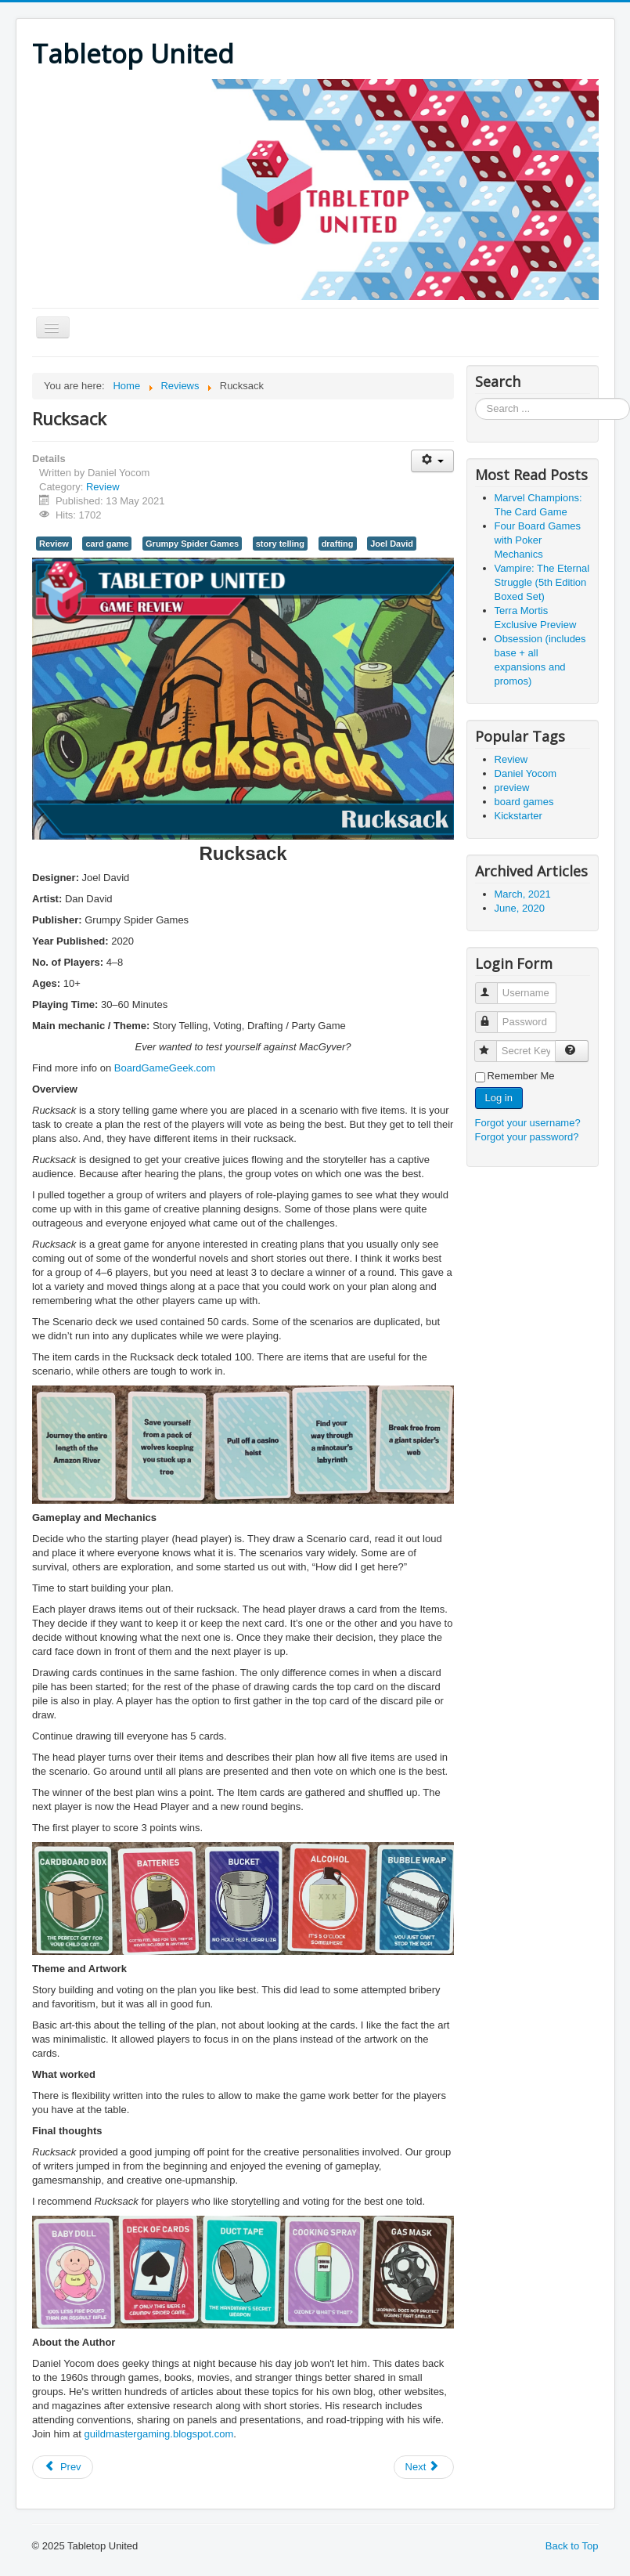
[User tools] (432, 461)
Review (103, 487)
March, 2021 (523, 894)
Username (493, 986)
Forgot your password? (527, 1137)
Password (493, 1015)
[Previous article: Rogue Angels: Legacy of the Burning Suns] (62, 2467)
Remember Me (521, 1076)
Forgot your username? (528, 1123)
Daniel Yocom (526, 773)
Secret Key (492, 1044)
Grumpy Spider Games (192, 543)
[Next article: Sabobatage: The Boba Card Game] (424, 2467)
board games (524, 801)
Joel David (391, 543)
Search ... (475, 398)
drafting (338, 543)
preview (512, 787)
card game (106, 543)
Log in (499, 1098)
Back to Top (572, 2546)
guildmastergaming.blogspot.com (158, 2434)
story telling (280, 543)
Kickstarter (518, 816)
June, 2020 (520, 908)
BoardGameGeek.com (164, 1068)
